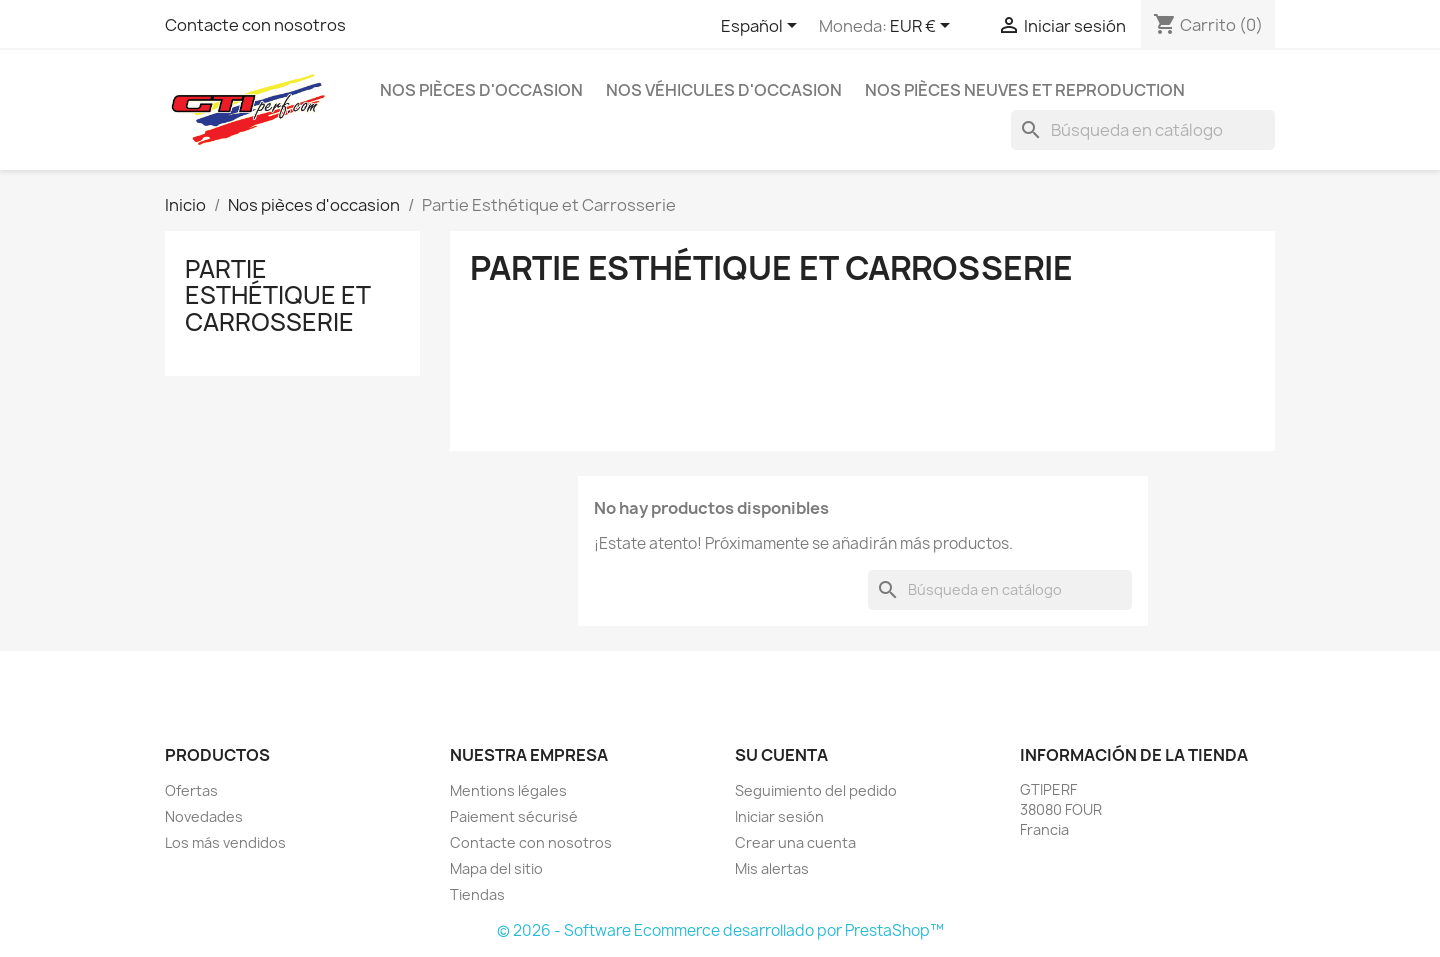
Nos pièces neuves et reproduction (1025, 90)
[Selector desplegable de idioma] (762, 27)
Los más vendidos (225, 842)
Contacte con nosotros (255, 25)
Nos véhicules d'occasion (724, 90)
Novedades (204, 816)
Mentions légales (508, 790)
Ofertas (191, 790)
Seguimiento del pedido (816, 790)
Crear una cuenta (795, 842)
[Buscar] (1143, 130)
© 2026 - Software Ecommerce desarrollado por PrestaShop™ (720, 930)
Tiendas (477, 894)
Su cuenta (781, 755)
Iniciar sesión (779, 816)
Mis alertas (772, 868)
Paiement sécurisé (514, 816)
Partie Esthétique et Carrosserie (277, 295)
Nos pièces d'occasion (481, 90)
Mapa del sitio (496, 868)
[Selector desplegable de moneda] (923, 27)
